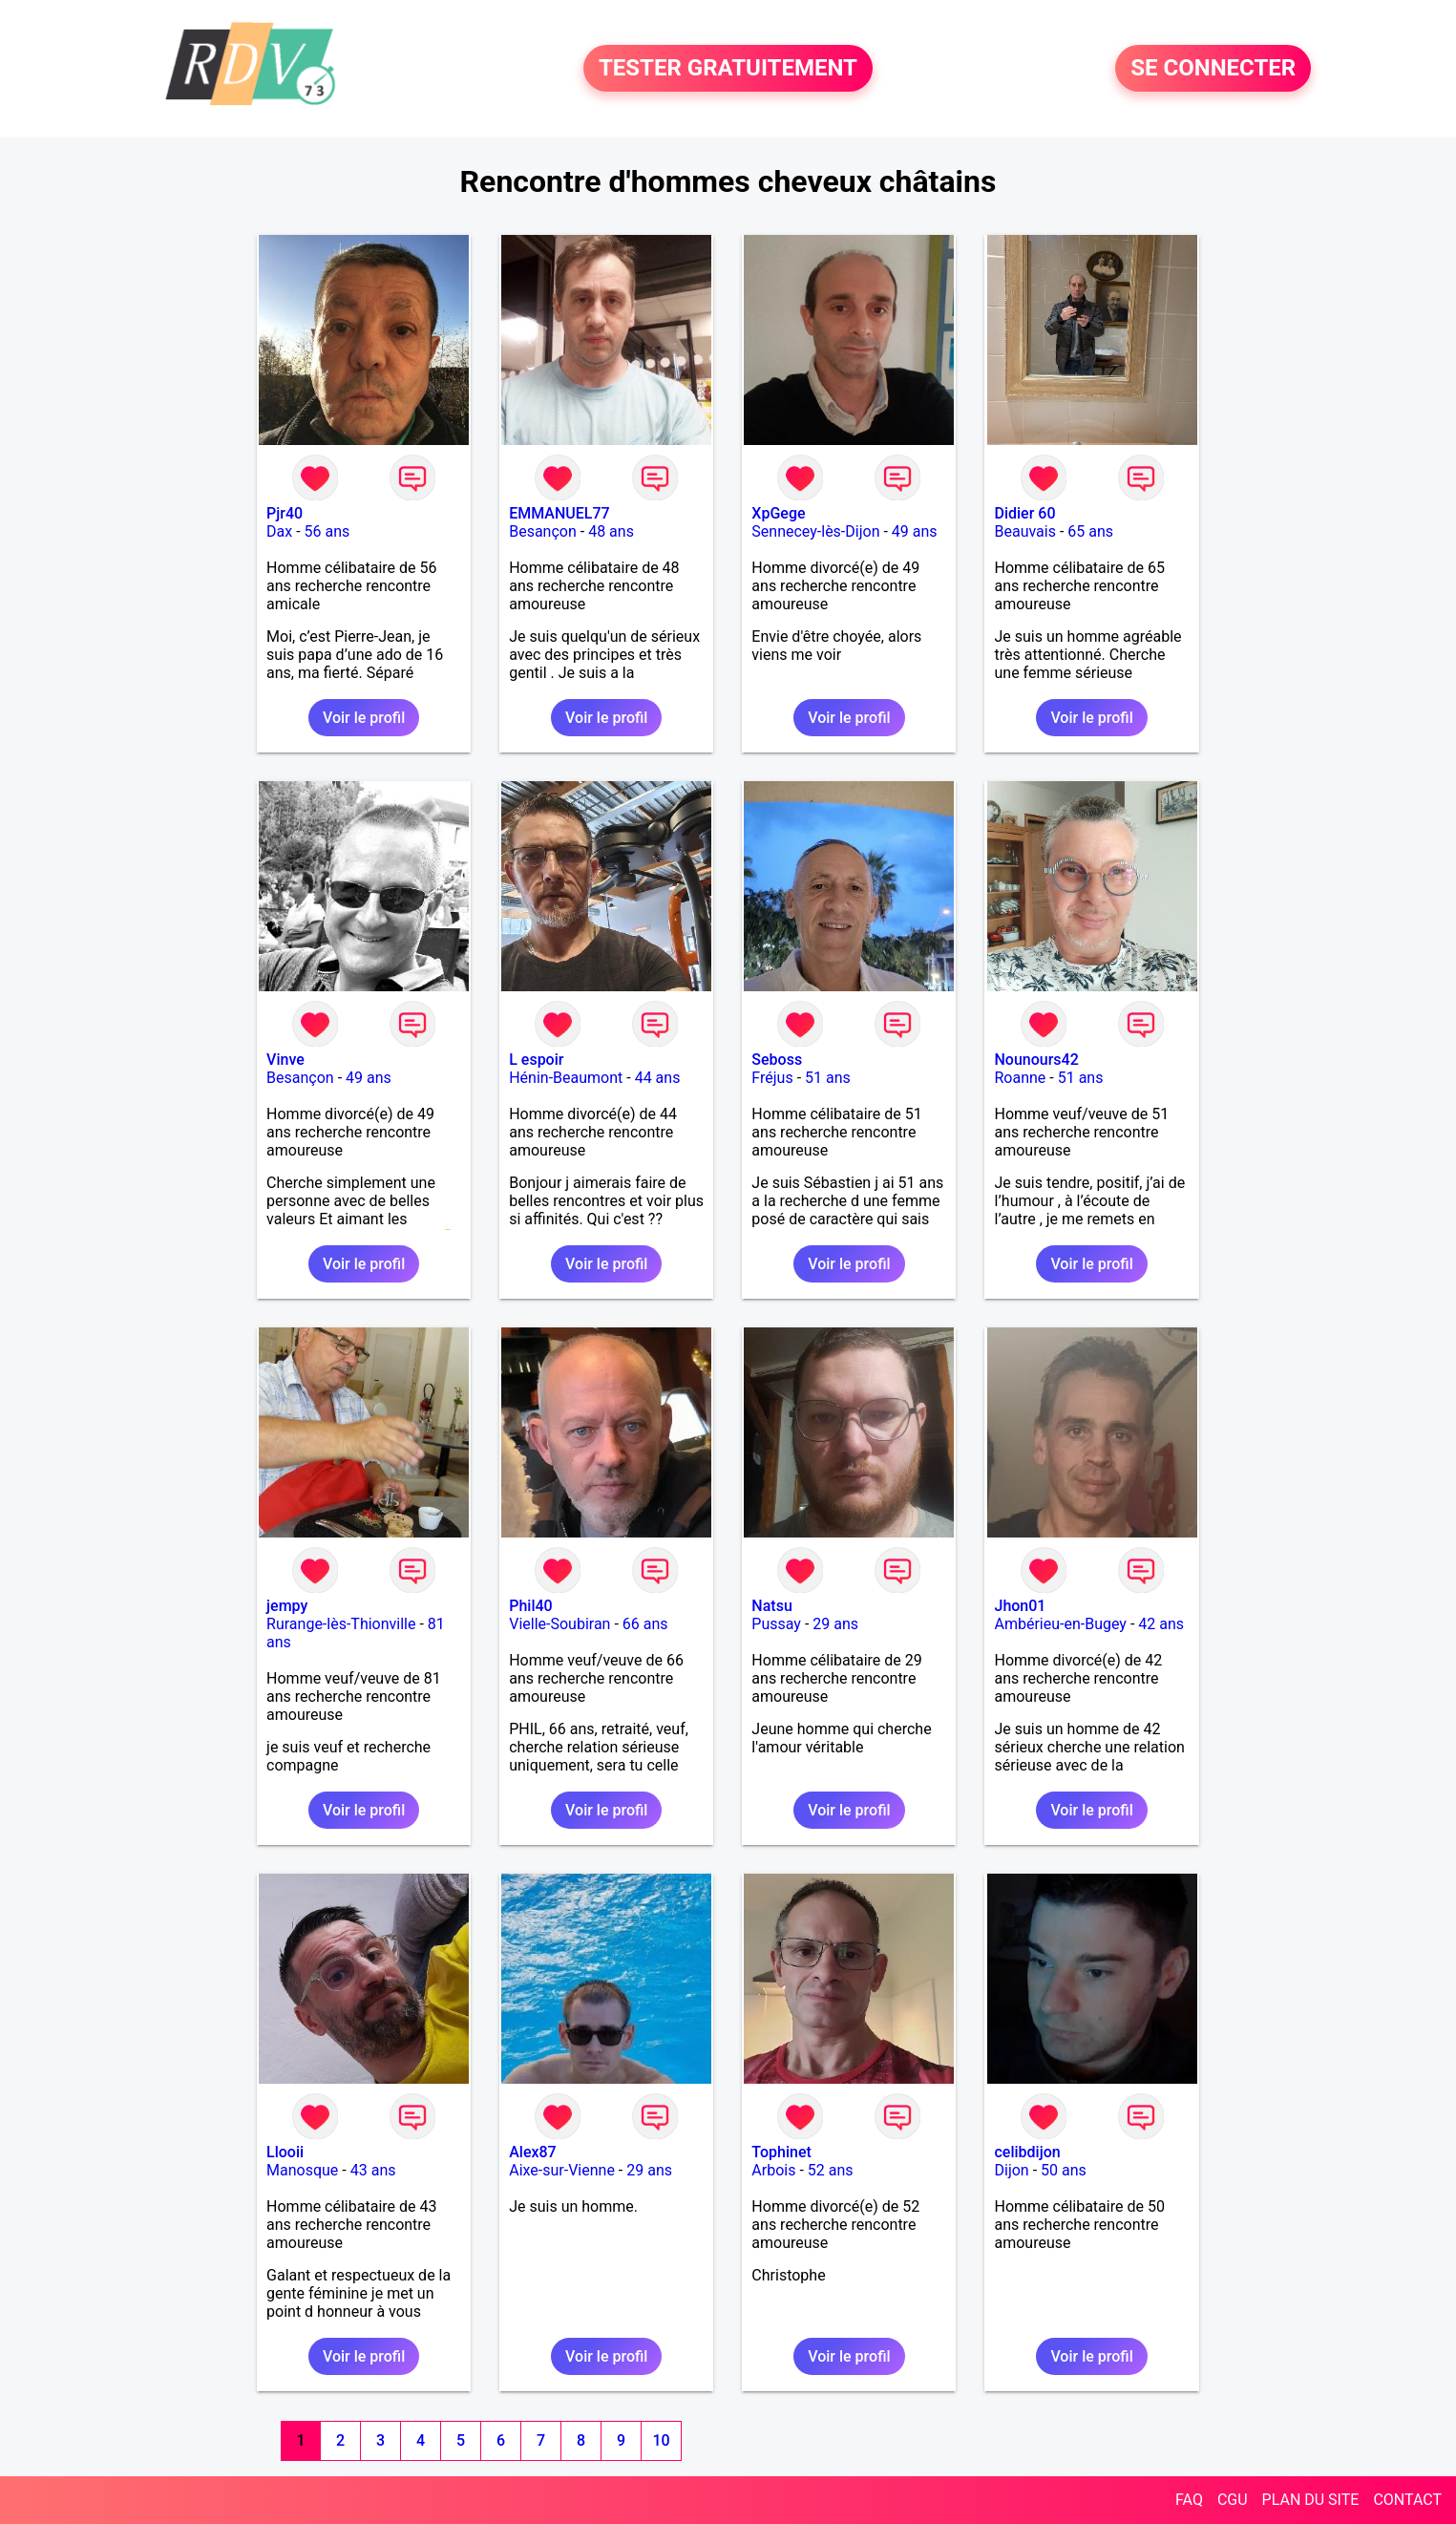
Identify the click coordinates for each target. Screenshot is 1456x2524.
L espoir (536, 1059)
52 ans (831, 2170)
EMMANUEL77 (559, 513)
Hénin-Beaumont (565, 1078)
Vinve (285, 1059)
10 (660, 2440)
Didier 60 (1024, 513)
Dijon (1011, 2170)
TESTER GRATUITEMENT (728, 68)
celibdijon (1027, 2152)
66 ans (645, 1624)
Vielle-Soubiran (559, 1624)
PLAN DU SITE (1311, 2500)
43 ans (373, 2170)
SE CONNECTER (1213, 68)
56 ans (327, 531)
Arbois (773, 2170)
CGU (1232, 2500)
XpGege (778, 513)
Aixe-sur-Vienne (562, 2170)
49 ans (915, 531)
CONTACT (1407, 2500)
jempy (286, 1606)
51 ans (828, 1078)
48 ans (611, 531)
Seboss (776, 1059)
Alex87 (533, 2152)
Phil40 (530, 1606)
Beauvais (1024, 531)
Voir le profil (364, 718)
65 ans (1090, 531)
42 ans (1161, 1624)
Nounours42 (1036, 1059)
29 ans (835, 1624)
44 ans (658, 1078)
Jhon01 (1019, 1606)
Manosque (302, 2170)
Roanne (1019, 1078)
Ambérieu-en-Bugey (1060, 1624)
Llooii (285, 2152)
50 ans (1064, 2170)
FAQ (1189, 2500)
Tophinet (781, 2152)
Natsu (771, 1606)
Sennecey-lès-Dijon (815, 531)
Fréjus (771, 1078)
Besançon (543, 531)
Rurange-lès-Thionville (340, 1624)
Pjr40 (284, 513)
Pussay (776, 1624)
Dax (279, 531)
